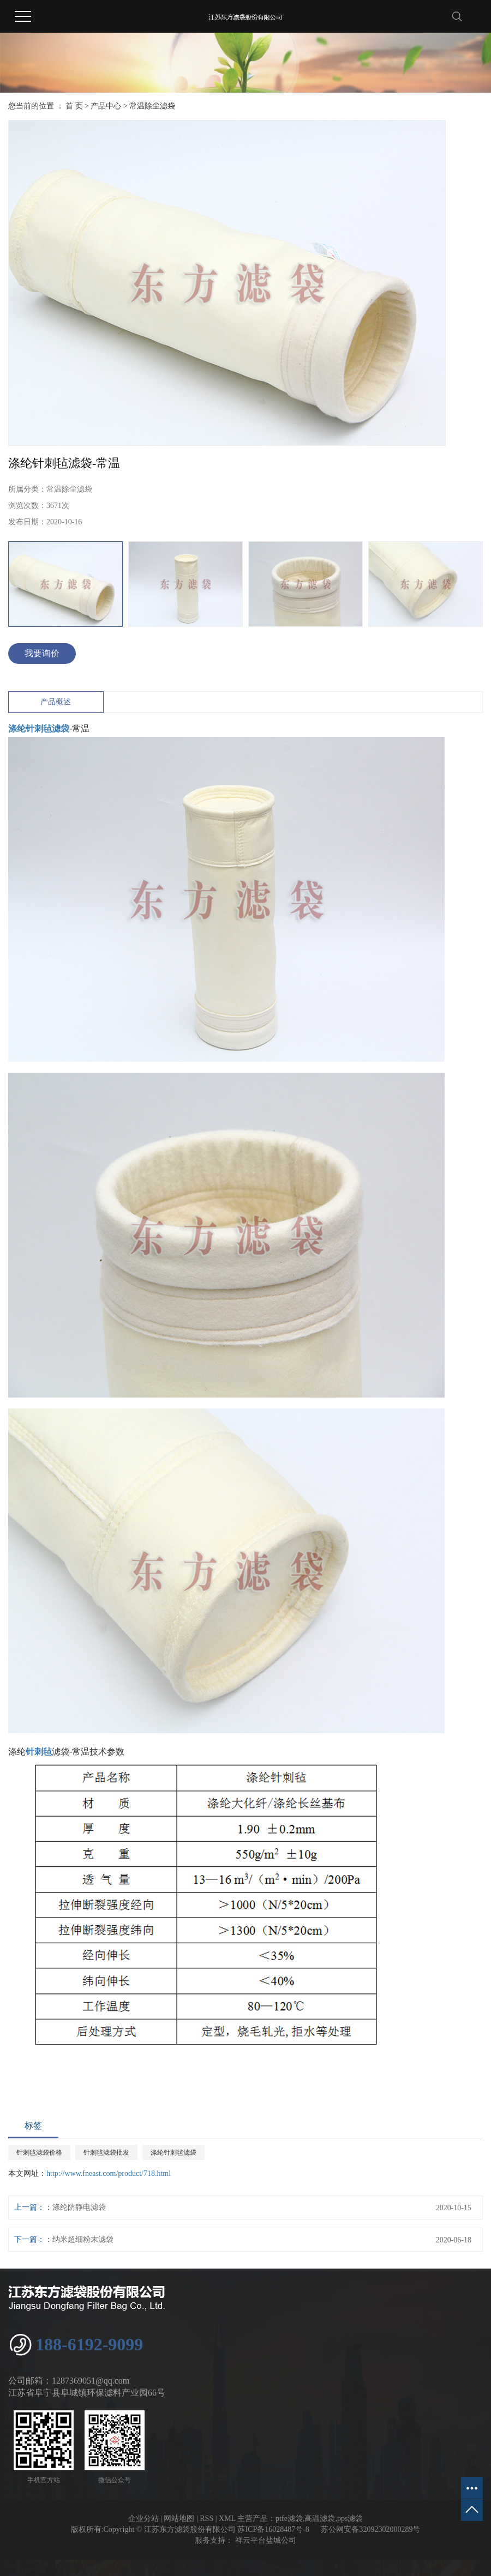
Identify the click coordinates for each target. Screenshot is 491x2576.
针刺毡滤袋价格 (39, 2152)
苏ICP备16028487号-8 (273, 2529)
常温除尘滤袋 (152, 106)
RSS (206, 2518)
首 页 (74, 106)
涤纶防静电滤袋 (79, 2207)
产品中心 (106, 106)
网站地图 (179, 2518)
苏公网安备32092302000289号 (370, 2529)
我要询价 (42, 653)
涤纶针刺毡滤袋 (173, 2152)
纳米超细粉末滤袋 (82, 2239)
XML (227, 2518)
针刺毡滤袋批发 (106, 2152)
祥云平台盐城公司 (264, 2540)
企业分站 (143, 2518)
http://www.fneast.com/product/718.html (108, 2173)
